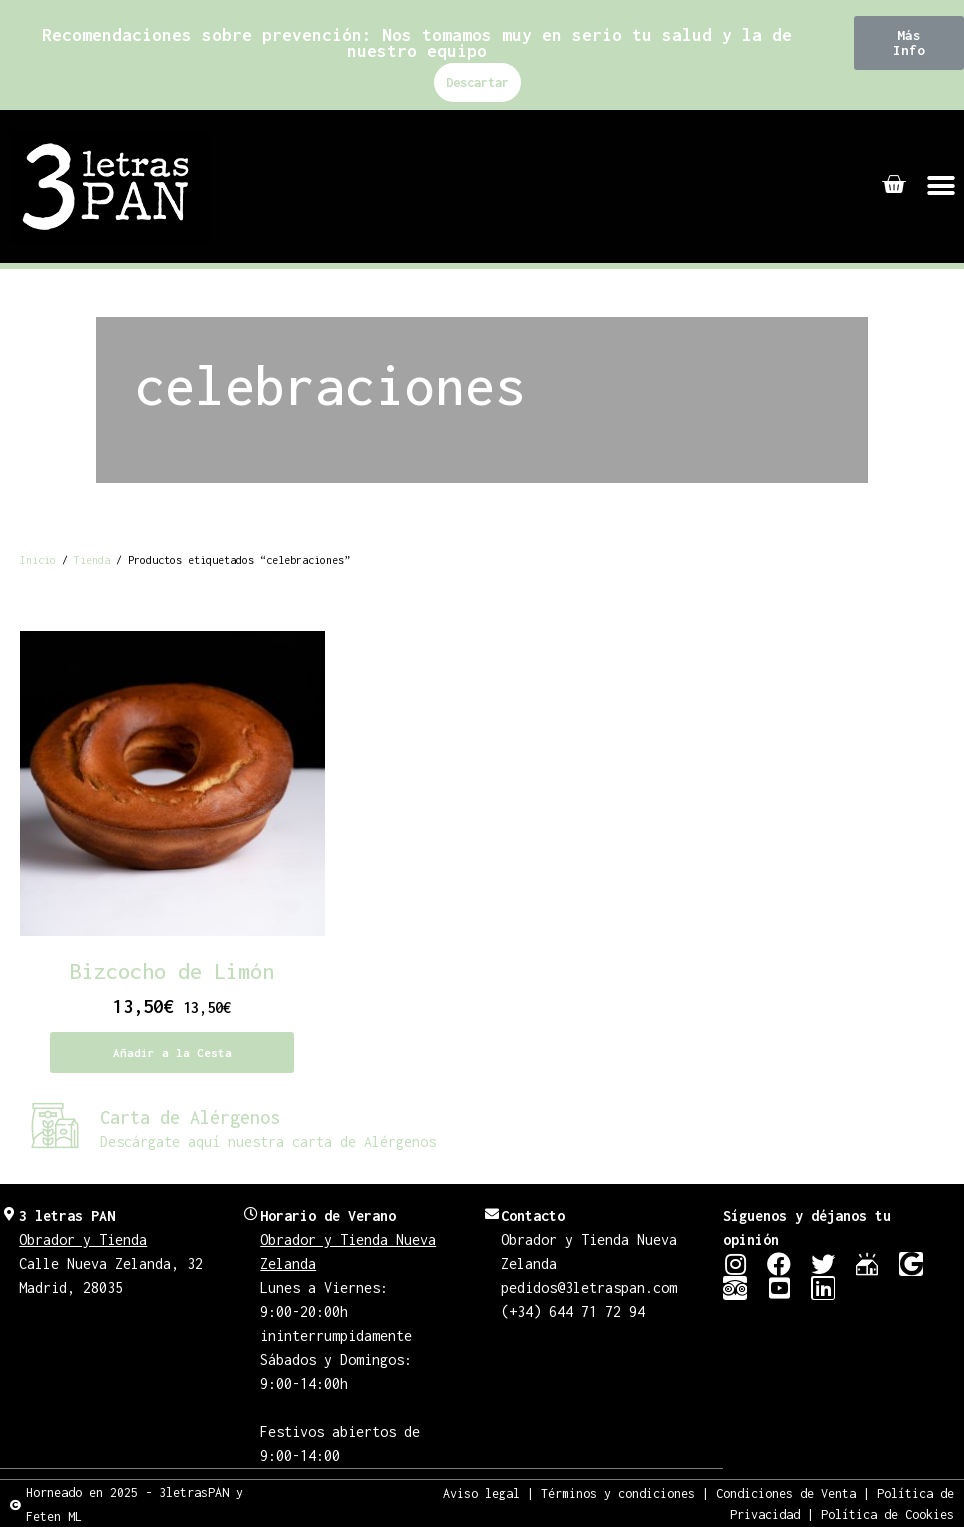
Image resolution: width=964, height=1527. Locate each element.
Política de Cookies (887, 1513)
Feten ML (54, 1515)
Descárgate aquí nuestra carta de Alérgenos (268, 1141)
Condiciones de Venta (786, 1492)
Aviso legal (481, 1492)
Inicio (38, 560)
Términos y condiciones (618, 1492)
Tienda (92, 560)
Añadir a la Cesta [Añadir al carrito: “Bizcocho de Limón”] (172, 1052)
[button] (909, 43)
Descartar (477, 82)
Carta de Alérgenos (190, 1117)
